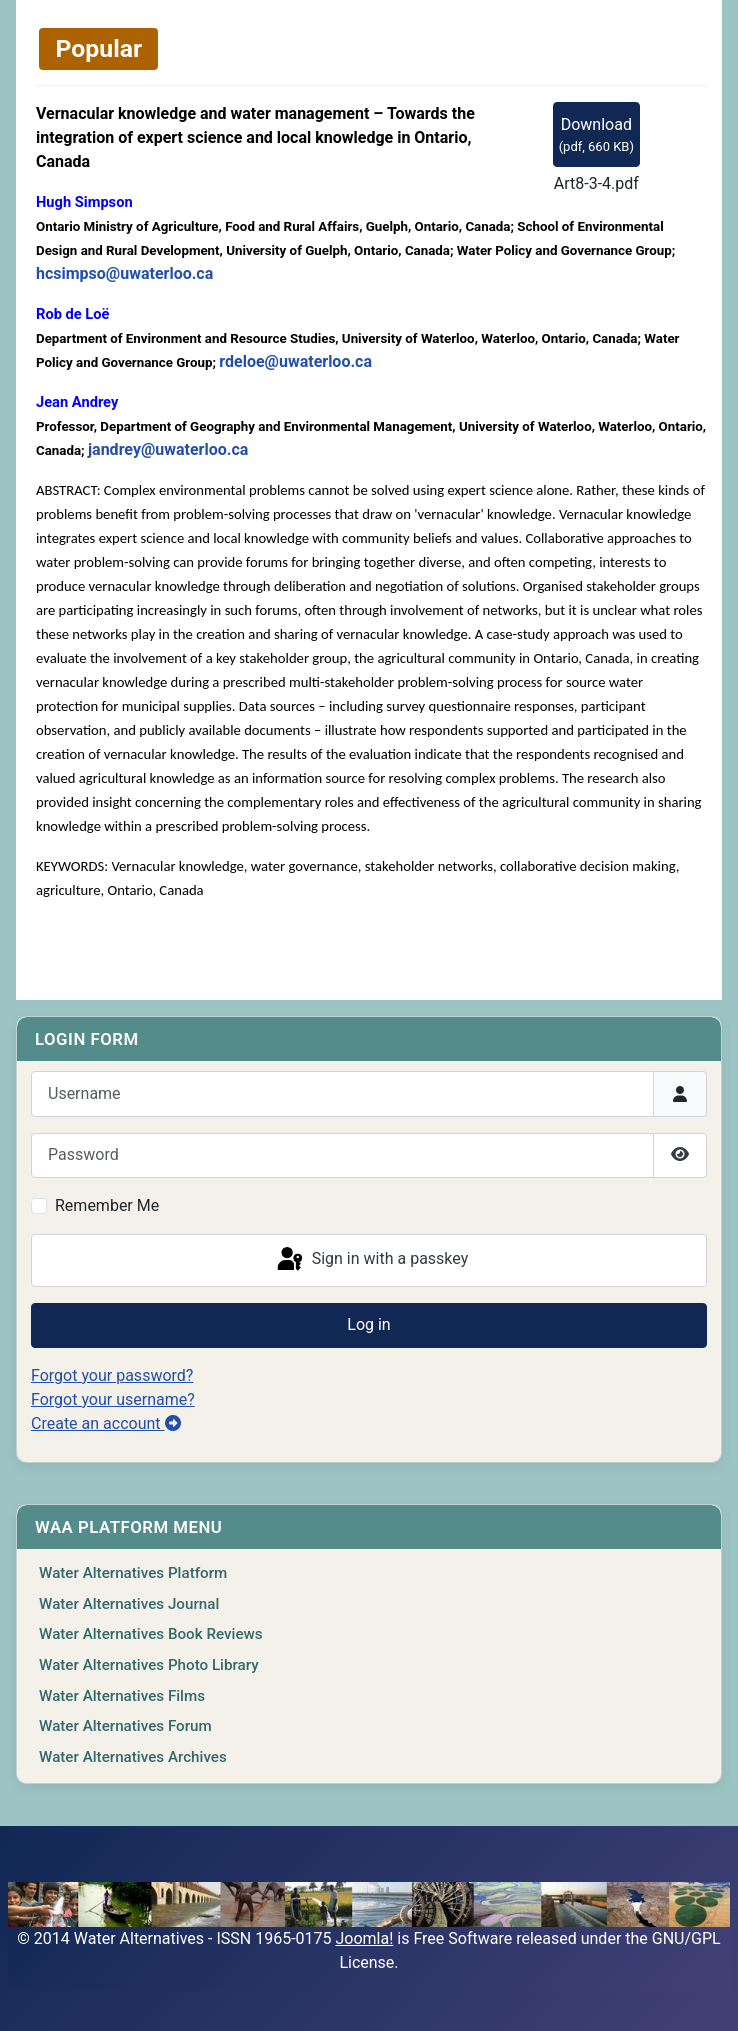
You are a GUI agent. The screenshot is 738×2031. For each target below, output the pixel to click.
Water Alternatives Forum (125, 1726)
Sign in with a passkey (371, 1260)
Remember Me (107, 1205)
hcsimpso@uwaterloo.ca (124, 273)
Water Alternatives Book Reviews (151, 1634)
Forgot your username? (113, 1399)
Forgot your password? (112, 1375)
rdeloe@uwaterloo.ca (295, 361)
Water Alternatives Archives (133, 1757)
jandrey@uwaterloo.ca (168, 449)
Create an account (106, 1423)
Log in (368, 1324)
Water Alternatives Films (122, 1696)
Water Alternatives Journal (129, 1604)
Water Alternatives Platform (133, 1573)
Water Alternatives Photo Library (149, 1665)
